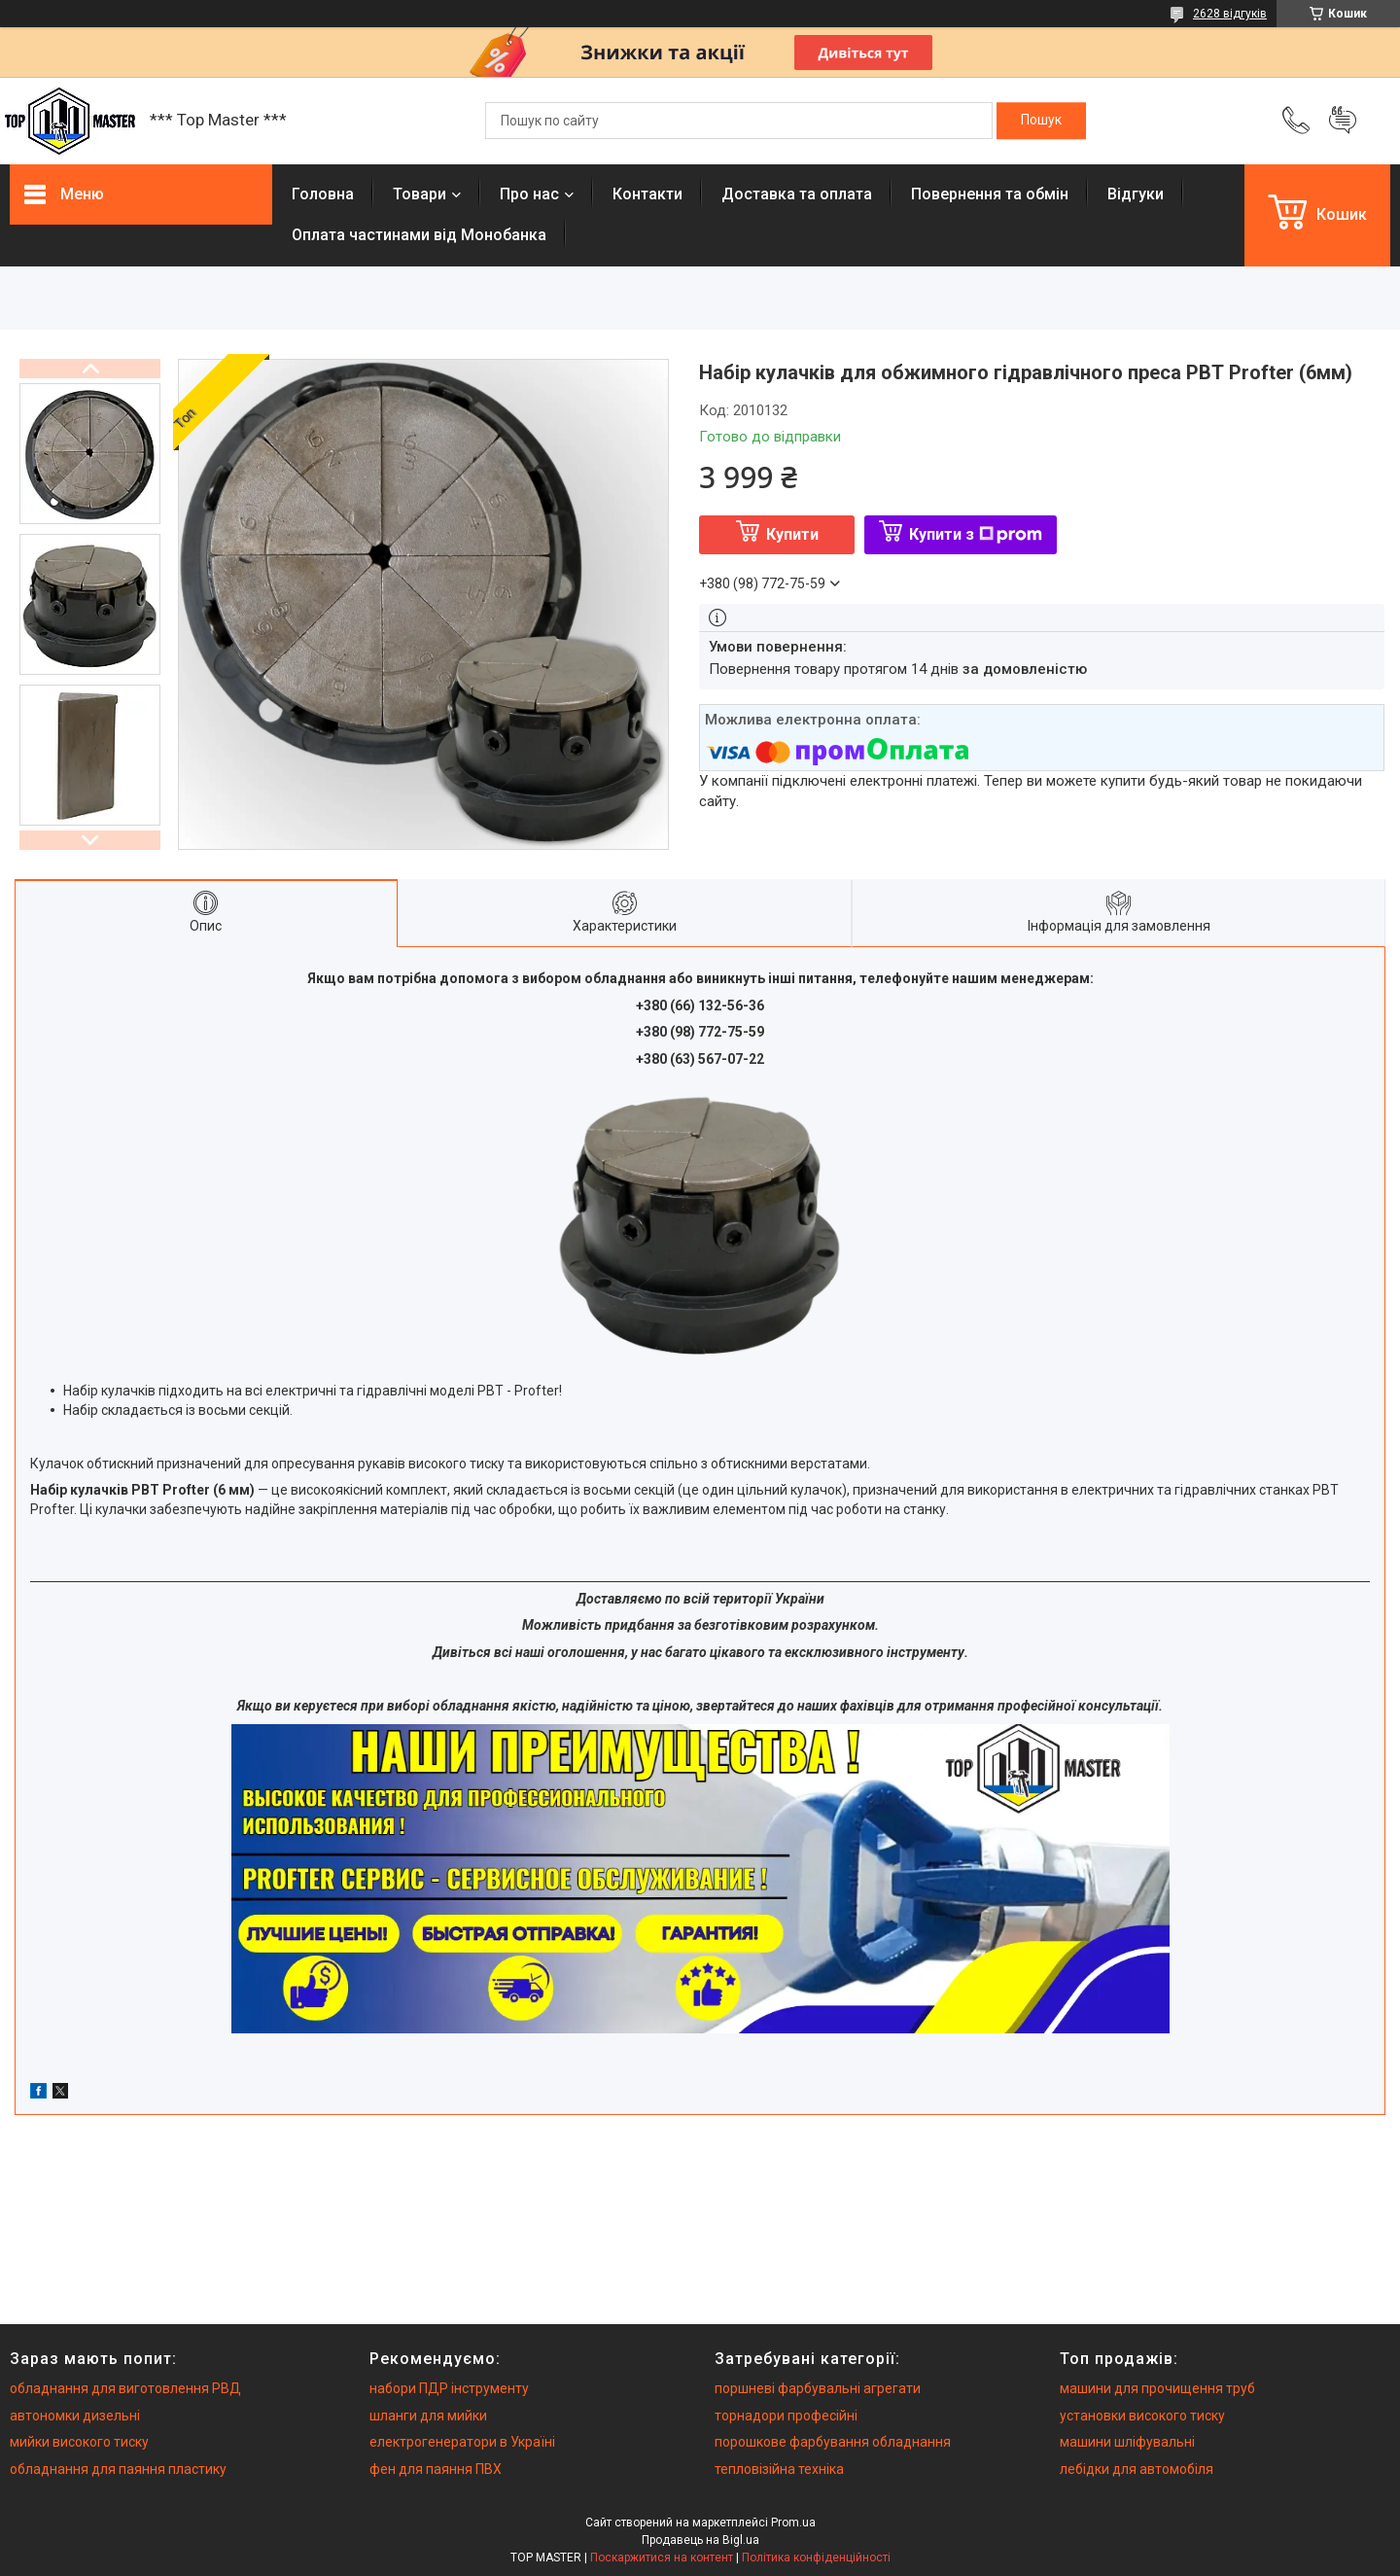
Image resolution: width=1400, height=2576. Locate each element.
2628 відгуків (1230, 13)
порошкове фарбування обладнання (833, 2442)
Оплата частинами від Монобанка (419, 235)
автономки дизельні (75, 2415)
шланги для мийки (428, 2415)
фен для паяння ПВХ (435, 2469)
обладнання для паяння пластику (118, 2469)
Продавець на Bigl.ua (700, 2540)
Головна (323, 194)
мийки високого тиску (79, 2442)
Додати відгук (1342, 120)
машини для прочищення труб (1157, 2388)
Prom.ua (793, 2522)
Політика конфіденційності (816, 2557)
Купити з (975, 534)
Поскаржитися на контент (661, 2557)
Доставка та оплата (796, 194)
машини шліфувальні (1127, 2442)
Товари (419, 194)
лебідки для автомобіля (1136, 2469)
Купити (792, 534)
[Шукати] (1041, 120)
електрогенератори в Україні (462, 2442)
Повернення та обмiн (989, 194)
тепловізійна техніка (779, 2469)
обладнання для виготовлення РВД (125, 2388)
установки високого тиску (1142, 2415)
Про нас (529, 194)
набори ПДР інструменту (449, 2388)
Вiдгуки (1135, 194)
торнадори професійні (786, 2415)
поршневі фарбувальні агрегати (818, 2388)
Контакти (647, 194)
